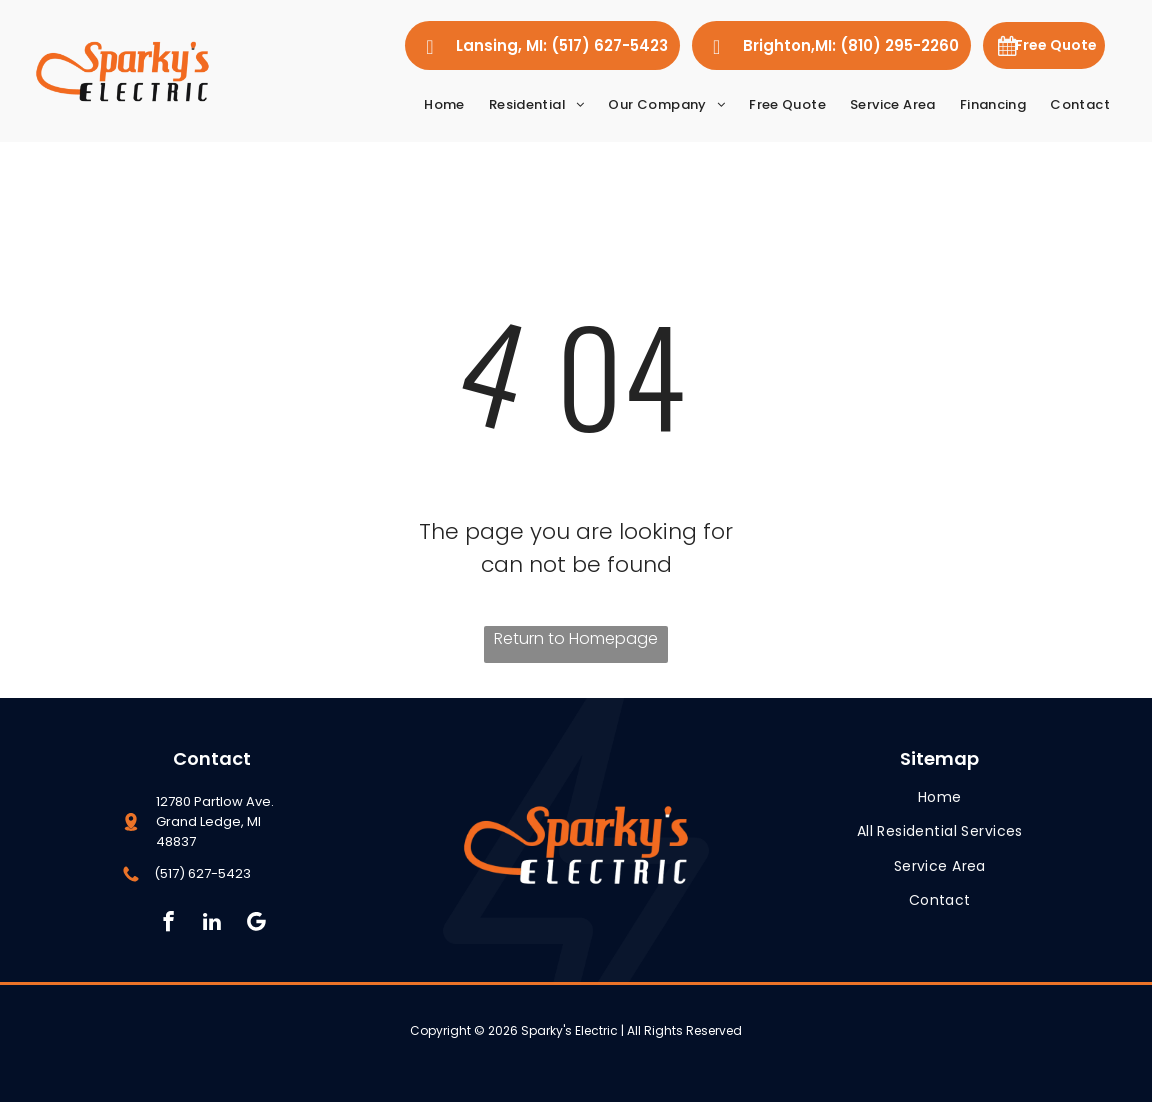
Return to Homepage (576, 638)
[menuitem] (444, 104)
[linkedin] (212, 924)
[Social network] (256, 924)
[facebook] (168, 924)
